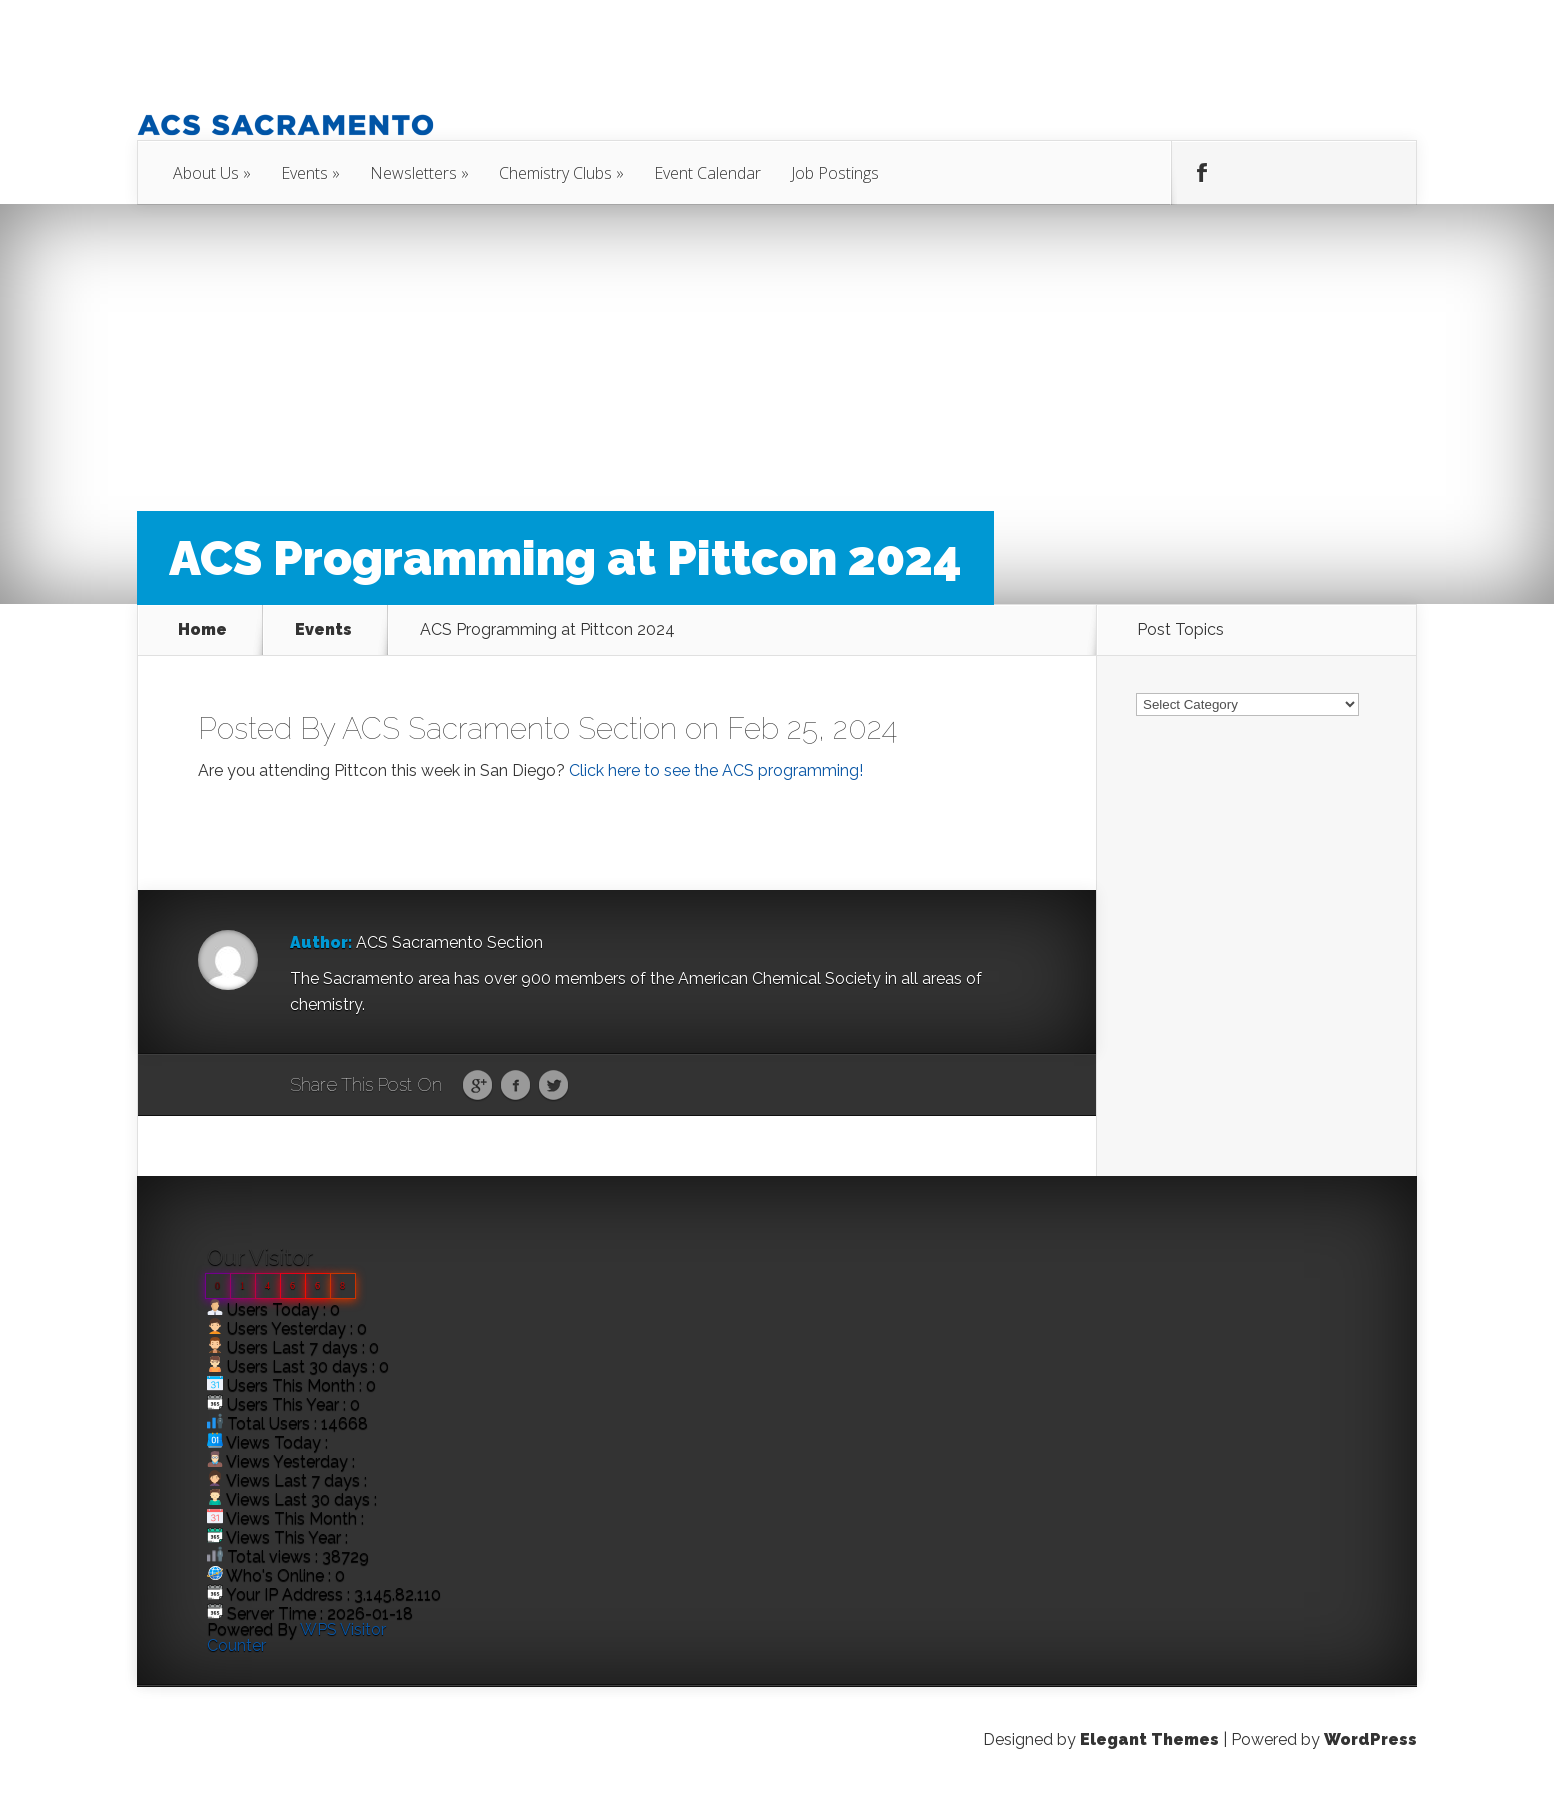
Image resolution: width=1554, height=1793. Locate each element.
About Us (206, 173)
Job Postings (835, 173)
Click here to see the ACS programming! (716, 770)
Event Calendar (707, 173)
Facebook (515, 1086)
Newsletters (413, 173)
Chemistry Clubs (555, 173)
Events (304, 173)
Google (477, 1086)
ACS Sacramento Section (509, 728)
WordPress (1370, 1739)
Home (202, 630)
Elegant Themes (1149, 1739)
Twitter (553, 1086)
